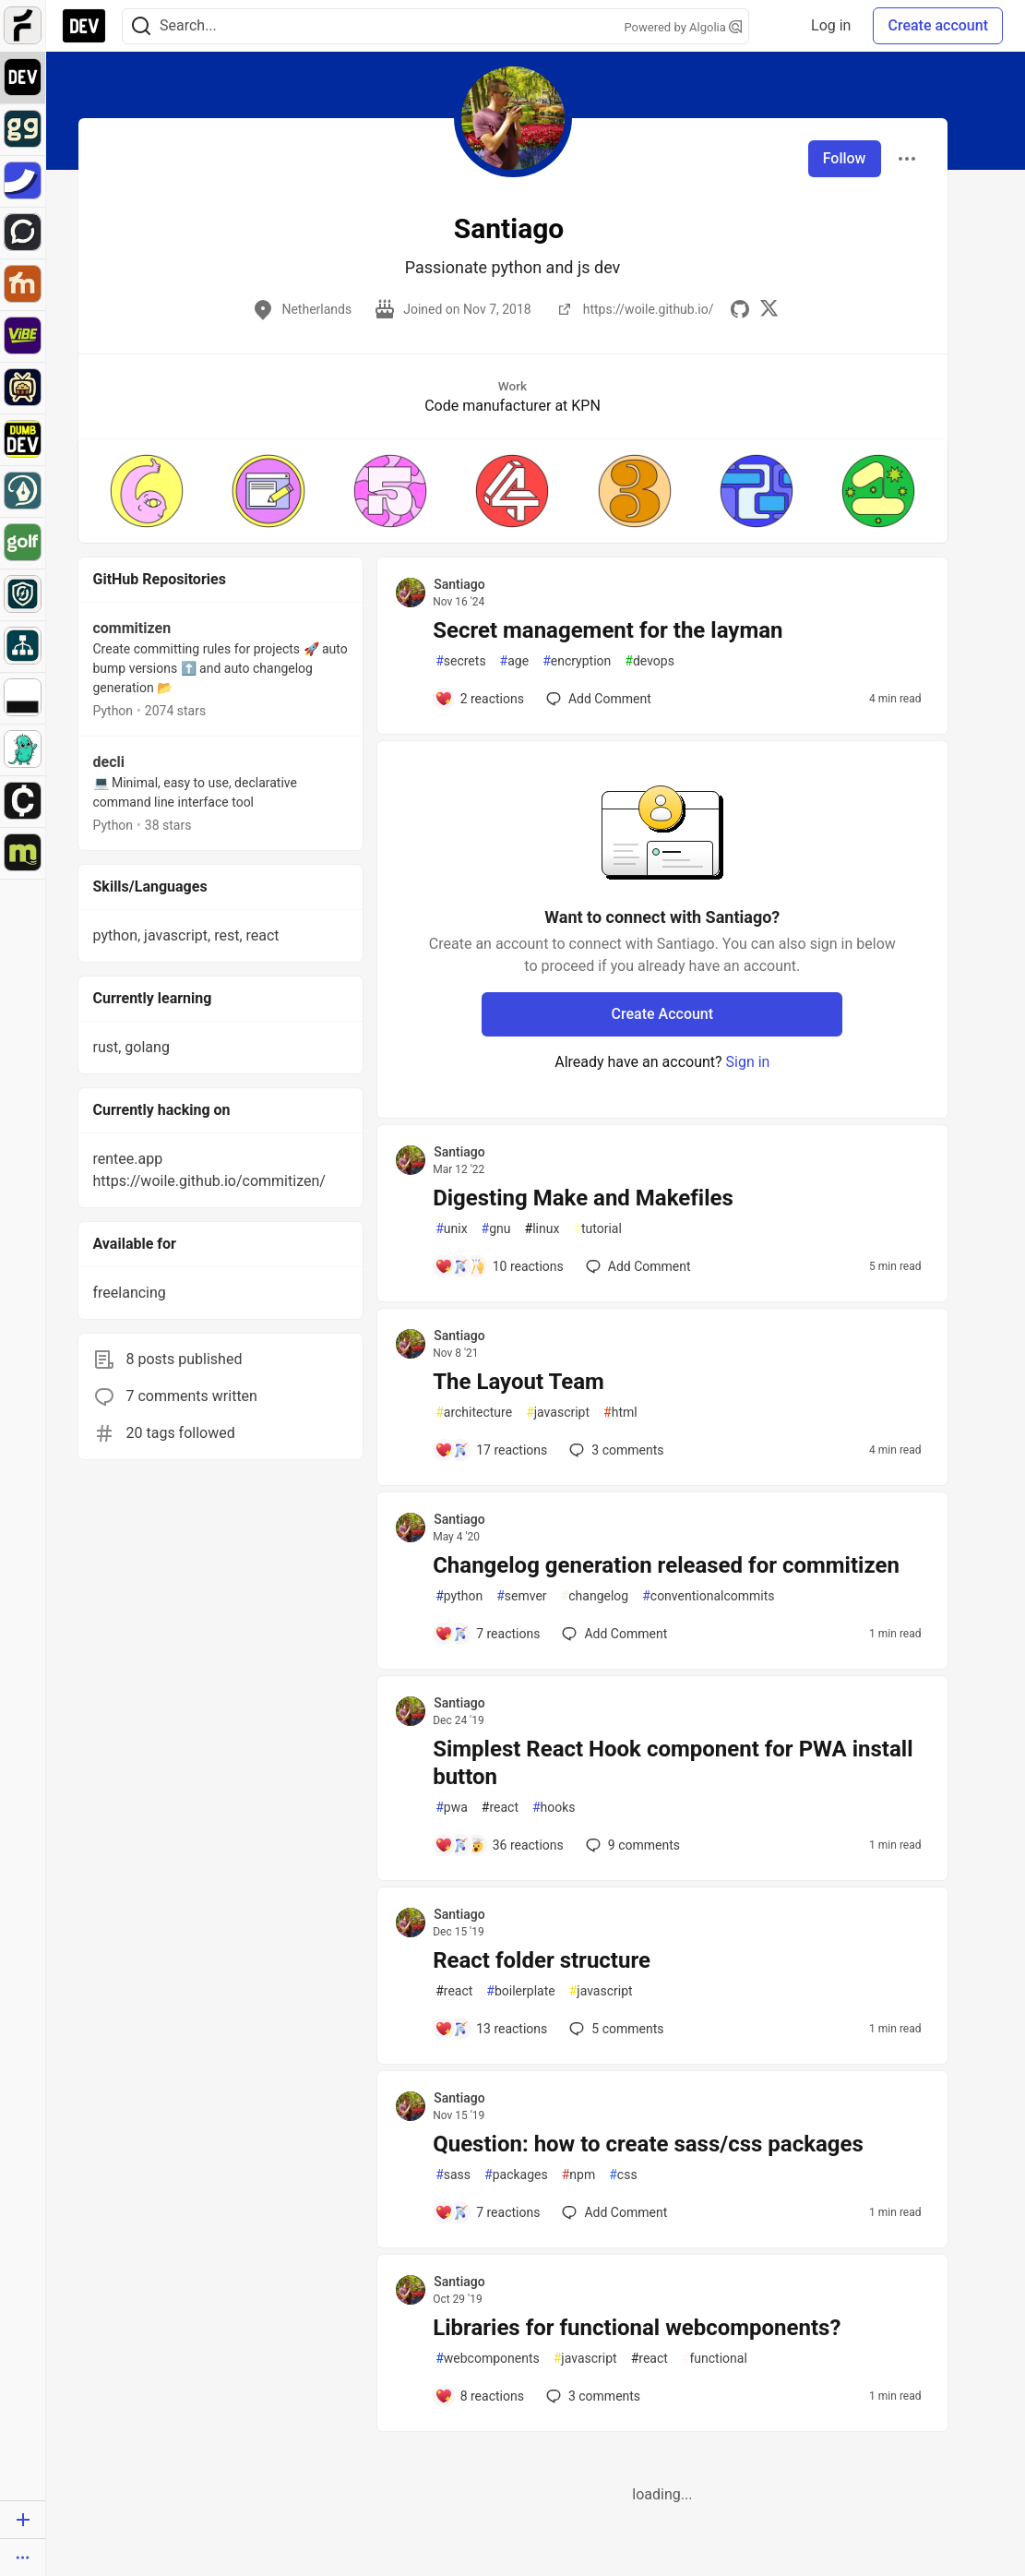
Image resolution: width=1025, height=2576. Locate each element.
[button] (146, 491)
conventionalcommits (708, 1596)
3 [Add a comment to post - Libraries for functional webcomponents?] (591, 2396)
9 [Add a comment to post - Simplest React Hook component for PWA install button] (631, 1845)
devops (649, 661)
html (620, 1412)
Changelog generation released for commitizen (666, 1565)
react (500, 1807)
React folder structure (541, 1960)
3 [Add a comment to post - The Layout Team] (614, 1450)
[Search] (141, 26)
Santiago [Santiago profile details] (459, 584)
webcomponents (487, 2358)
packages (516, 2175)
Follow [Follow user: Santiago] (844, 158)
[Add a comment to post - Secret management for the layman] (479, 698)
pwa (451, 1807)
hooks (554, 1807)
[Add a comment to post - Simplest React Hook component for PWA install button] (499, 1845)
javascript (558, 1412)
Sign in (748, 1062)
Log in (831, 25)
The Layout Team (518, 1382)
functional (714, 2358)
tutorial (597, 1229)
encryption (576, 661)
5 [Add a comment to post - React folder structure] (614, 2029)
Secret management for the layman (607, 630)
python (459, 1596)
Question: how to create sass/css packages (648, 2144)
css (623, 2175)
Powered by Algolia (683, 27)
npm (579, 2175)
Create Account (663, 1014)
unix (451, 1229)
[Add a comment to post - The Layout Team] (490, 1450)
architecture (473, 1412)
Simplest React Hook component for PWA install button (672, 1763)
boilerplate (520, 1991)
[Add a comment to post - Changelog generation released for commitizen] (487, 1633)
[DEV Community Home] (84, 25)
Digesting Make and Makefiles (583, 1198)
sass (453, 2175)
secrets (460, 661)
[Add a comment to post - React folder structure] (490, 2028)
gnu (496, 1229)
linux (542, 1229)
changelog (595, 1596)
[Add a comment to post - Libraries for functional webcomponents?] (479, 2396)
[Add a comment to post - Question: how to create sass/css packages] (487, 2212)
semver (521, 1596)
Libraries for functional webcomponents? (636, 2328)
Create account (938, 25)
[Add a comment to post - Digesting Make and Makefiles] (499, 1266)
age (515, 661)
